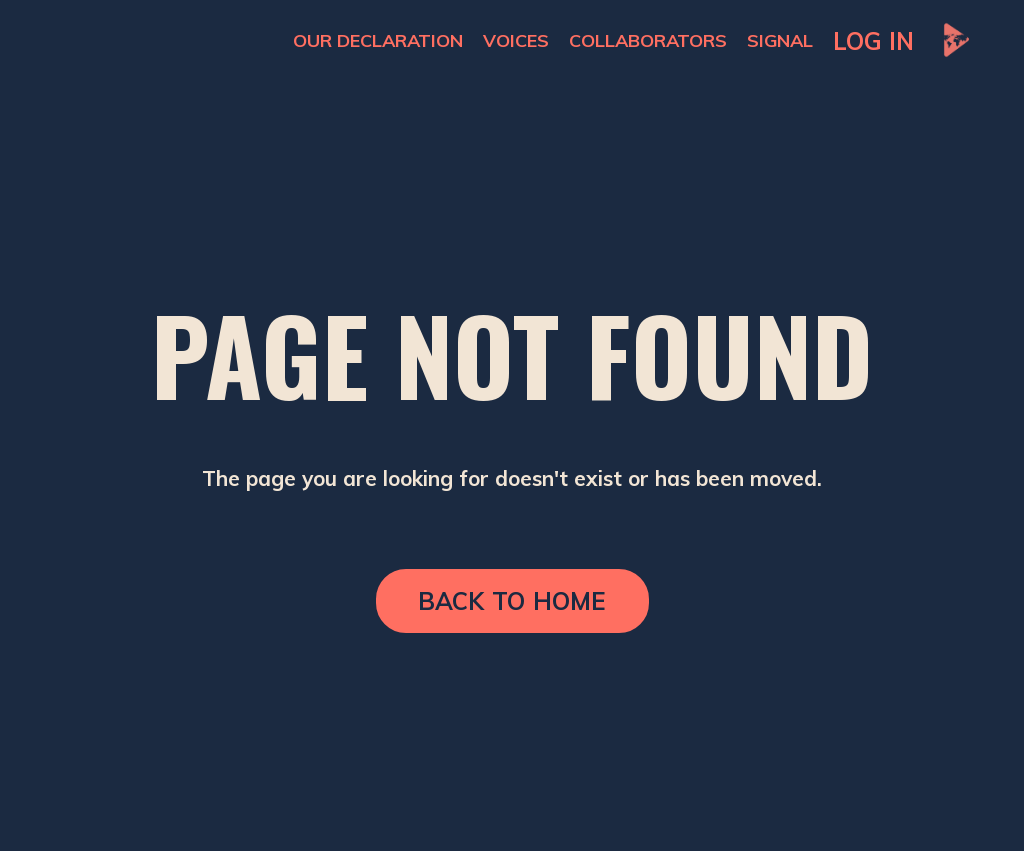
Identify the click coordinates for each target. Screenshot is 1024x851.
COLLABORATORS (648, 40)
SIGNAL (780, 40)
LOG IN (873, 41)
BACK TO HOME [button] (512, 601)
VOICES (516, 40)
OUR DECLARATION (378, 40)
